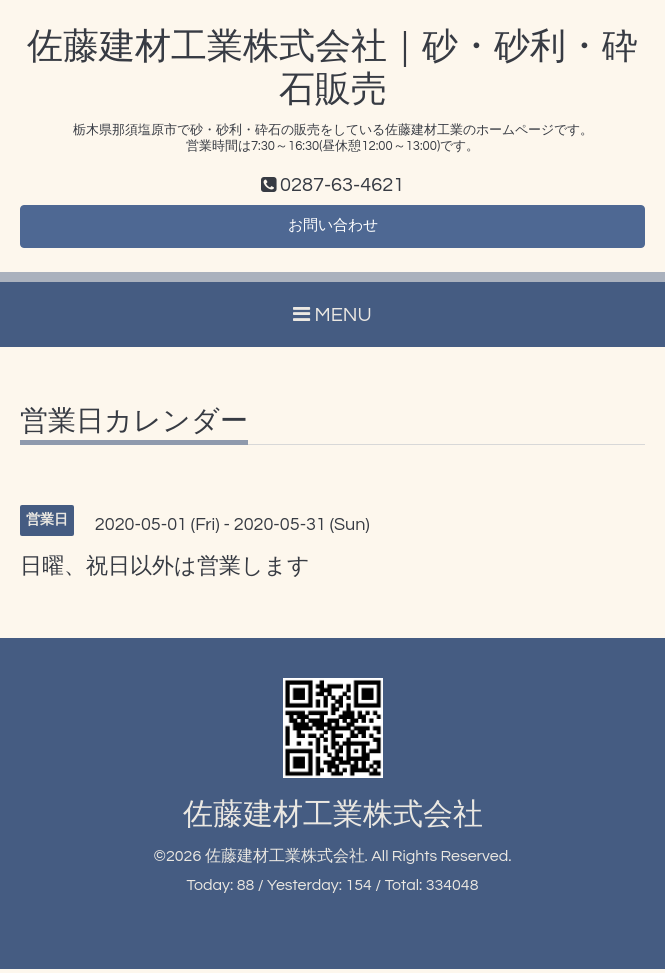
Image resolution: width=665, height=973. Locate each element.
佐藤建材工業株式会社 (333, 818)
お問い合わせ (333, 229)
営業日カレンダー (134, 426)
